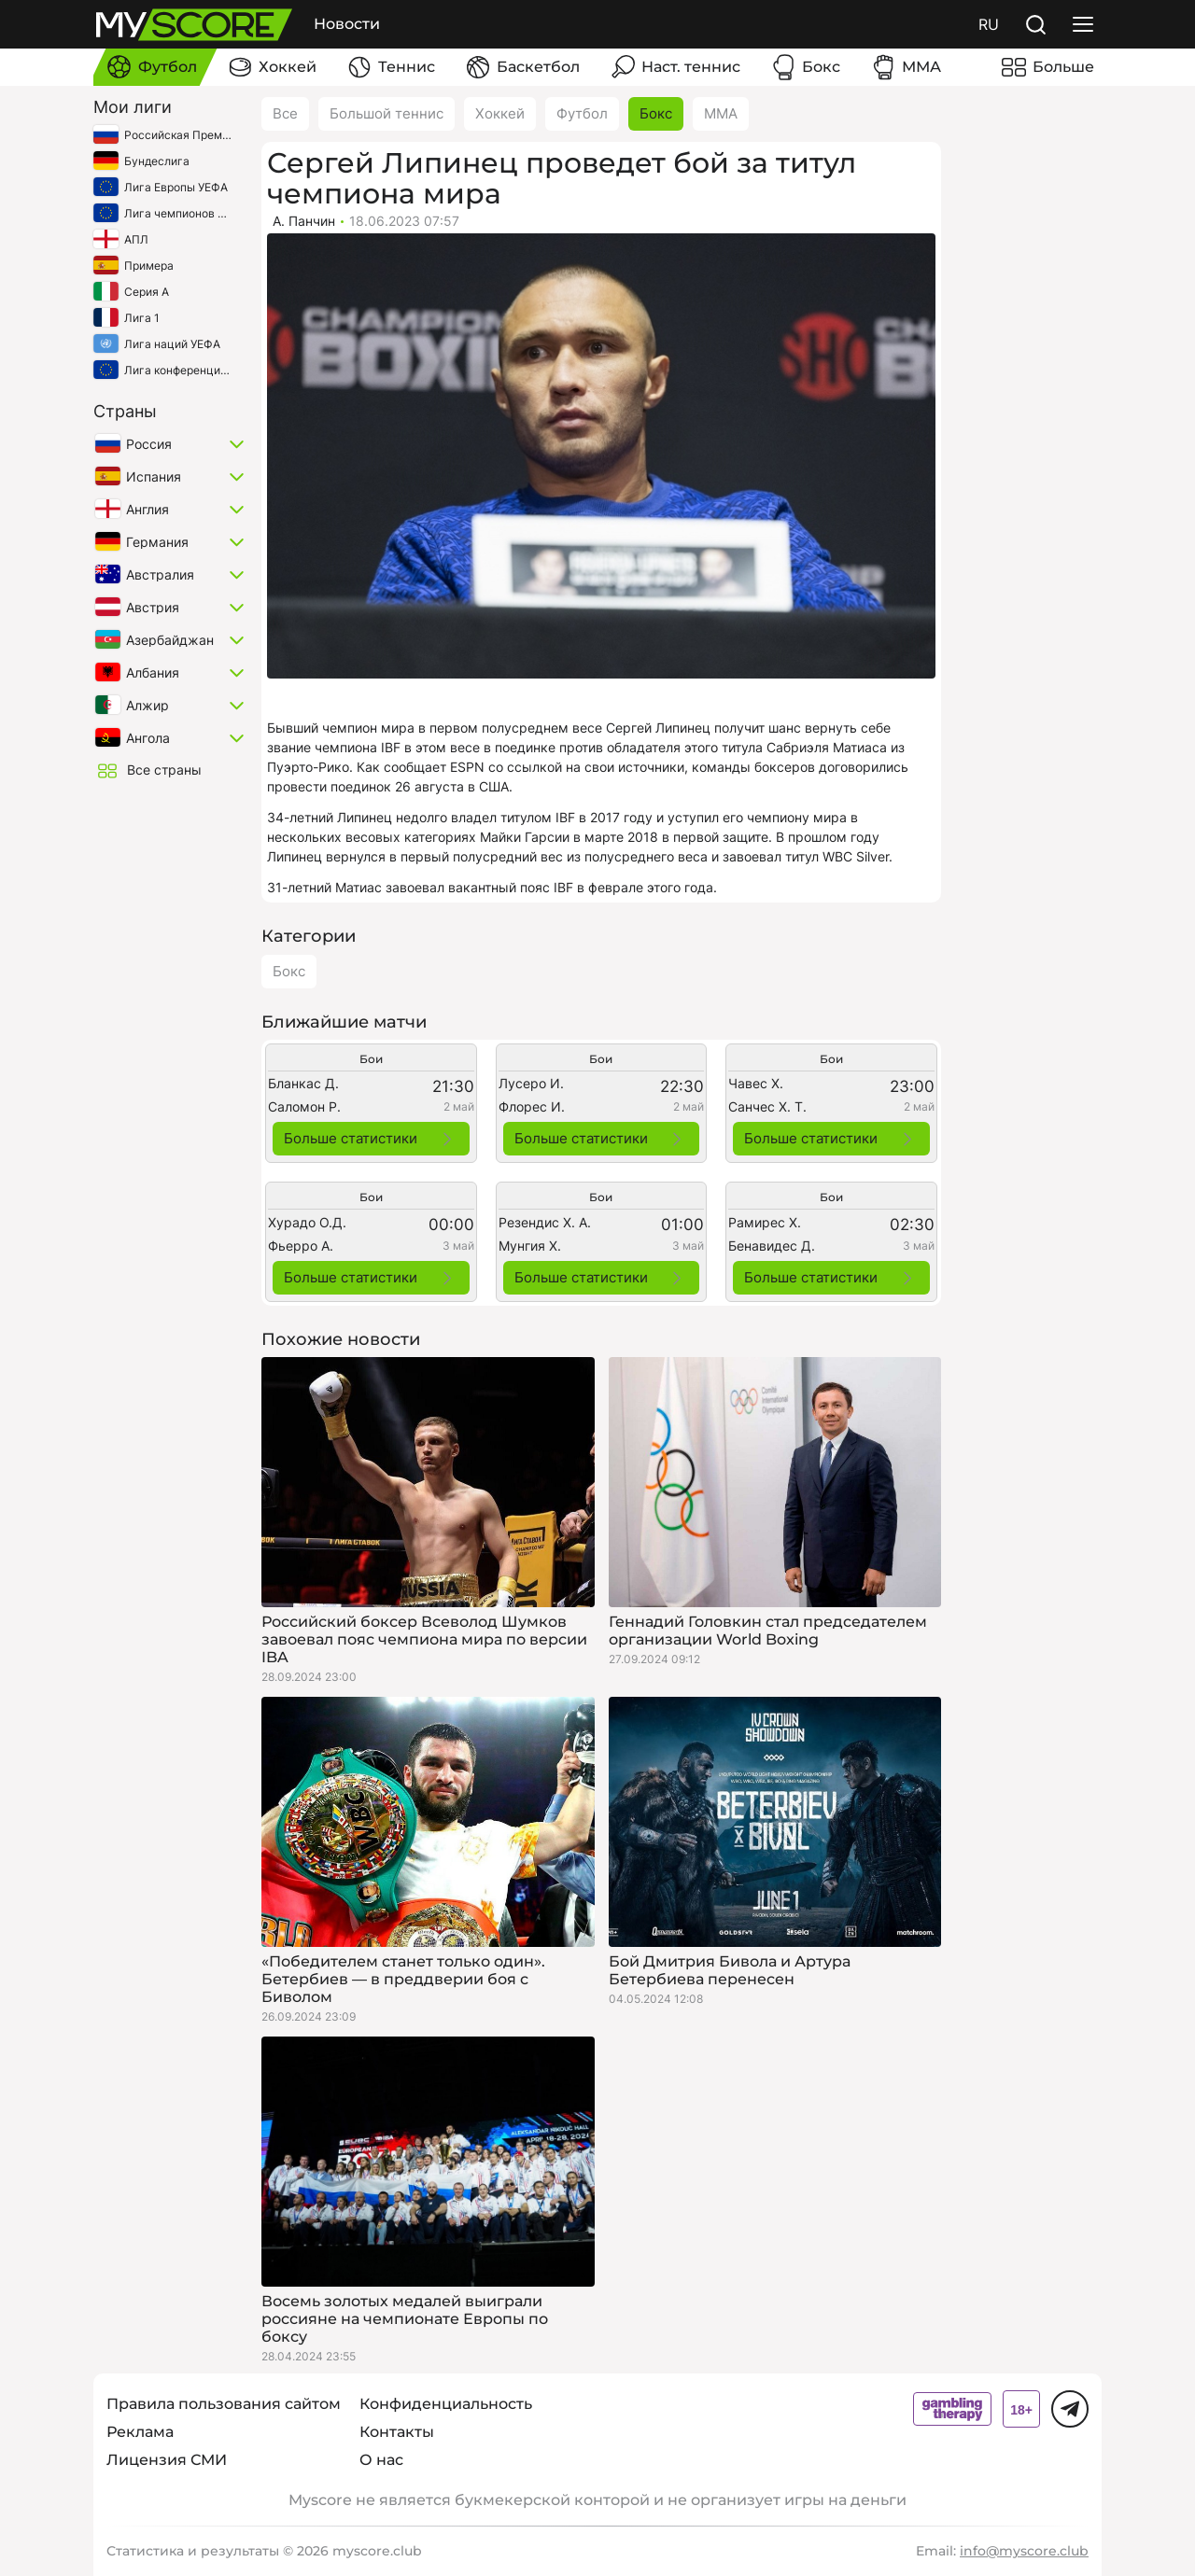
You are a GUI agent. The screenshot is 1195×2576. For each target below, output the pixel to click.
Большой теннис (386, 113)
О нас (381, 2460)
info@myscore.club (1024, 2550)
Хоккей (500, 113)
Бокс (656, 113)
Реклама (140, 2432)
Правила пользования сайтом (223, 2404)
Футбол (582, 113)
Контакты (396, 2432)
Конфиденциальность (445, 2404)
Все (285, 113)
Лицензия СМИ (166, 2460)
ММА (721, 113)
